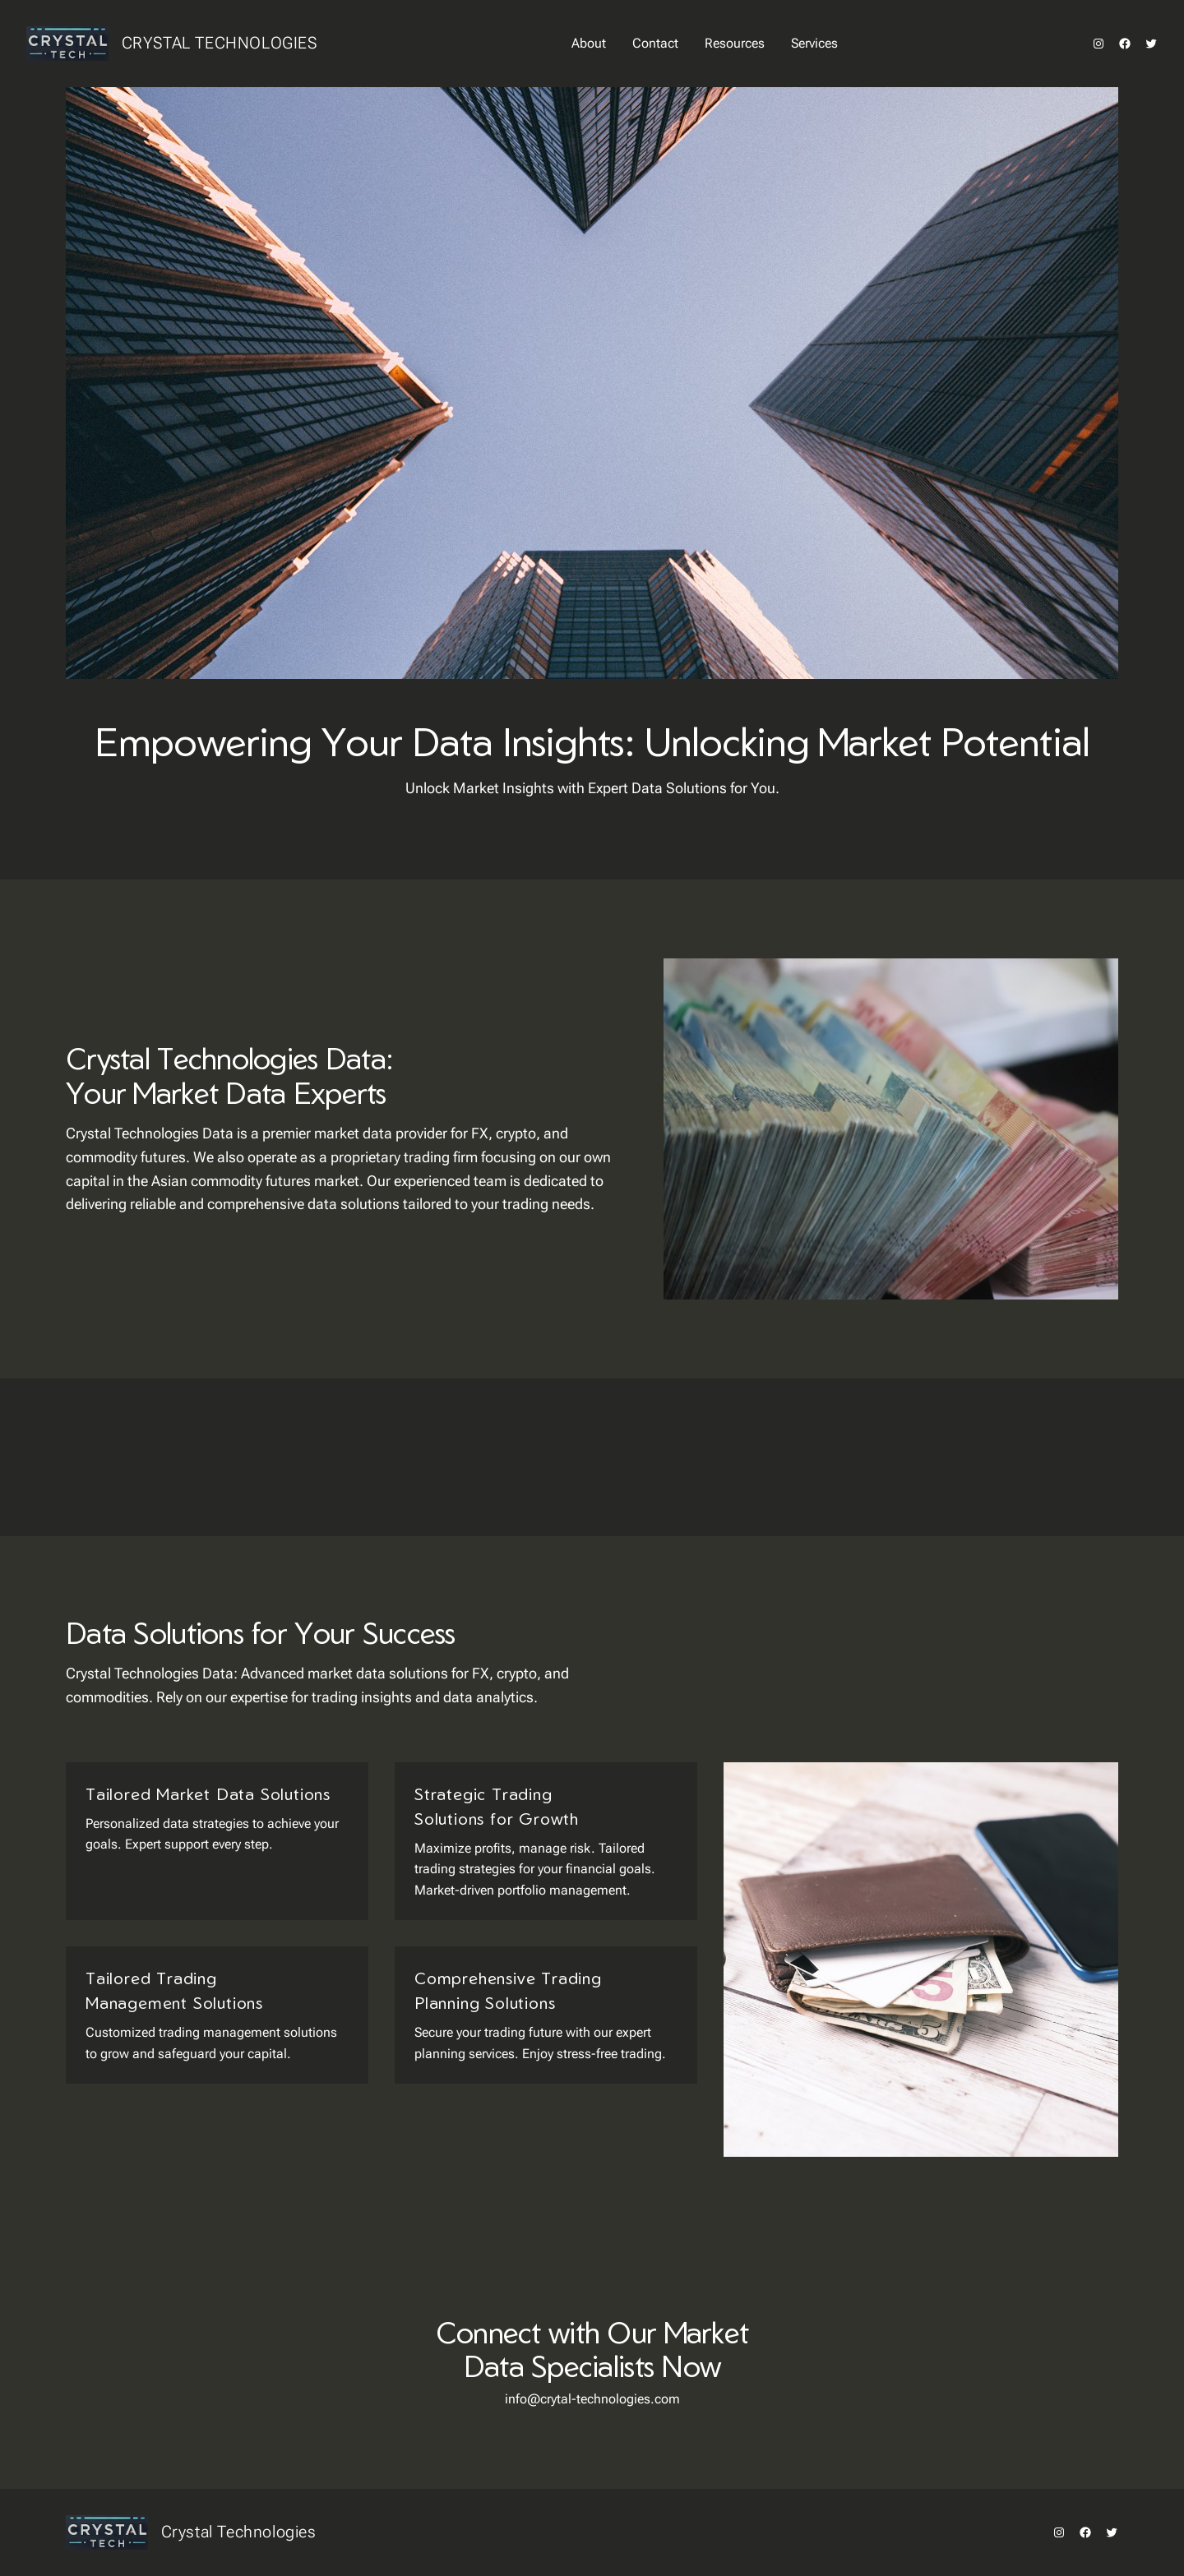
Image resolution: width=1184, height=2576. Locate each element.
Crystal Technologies (219, 43)
